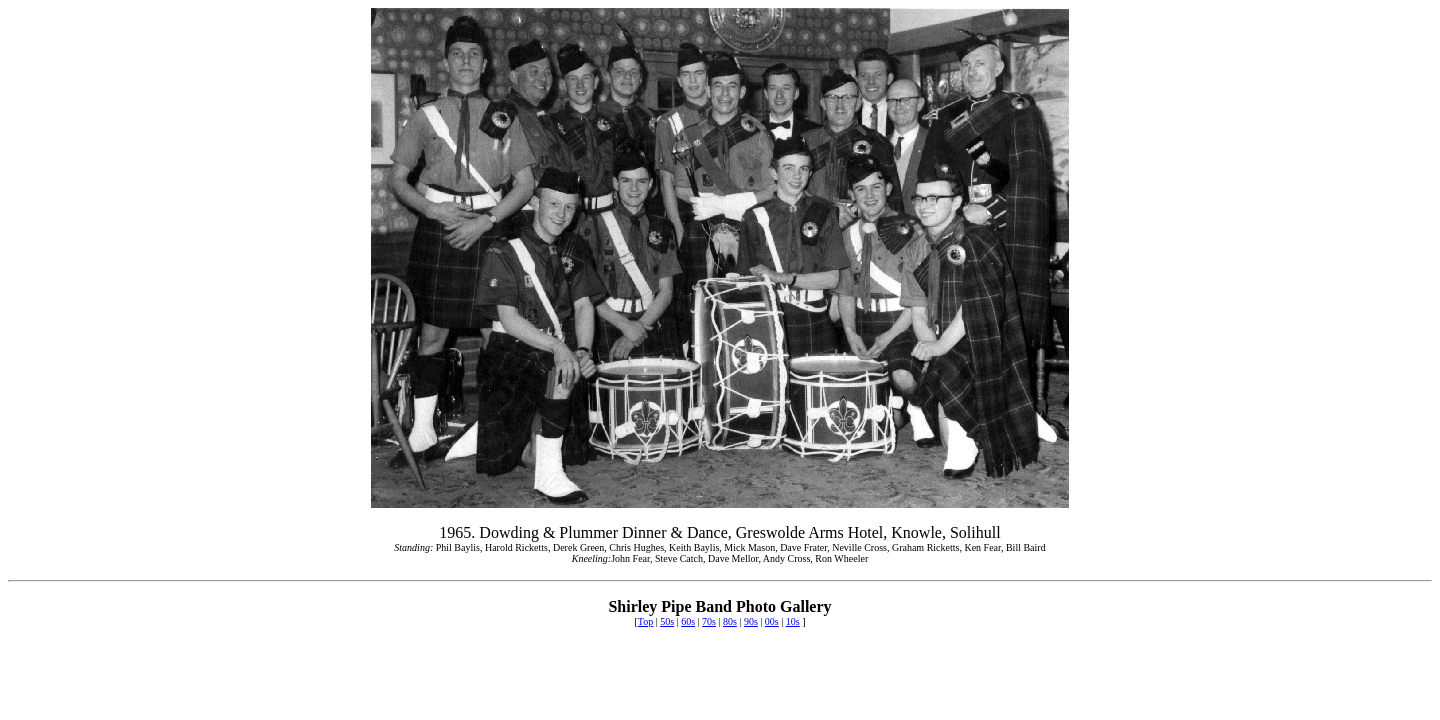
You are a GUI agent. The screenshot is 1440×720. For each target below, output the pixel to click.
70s (709, 621)
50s (667, 621)
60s (688, 621)
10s (793, 621)
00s (772, 621)
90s (751, 621)
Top (645, 621)
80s (730, 621)
